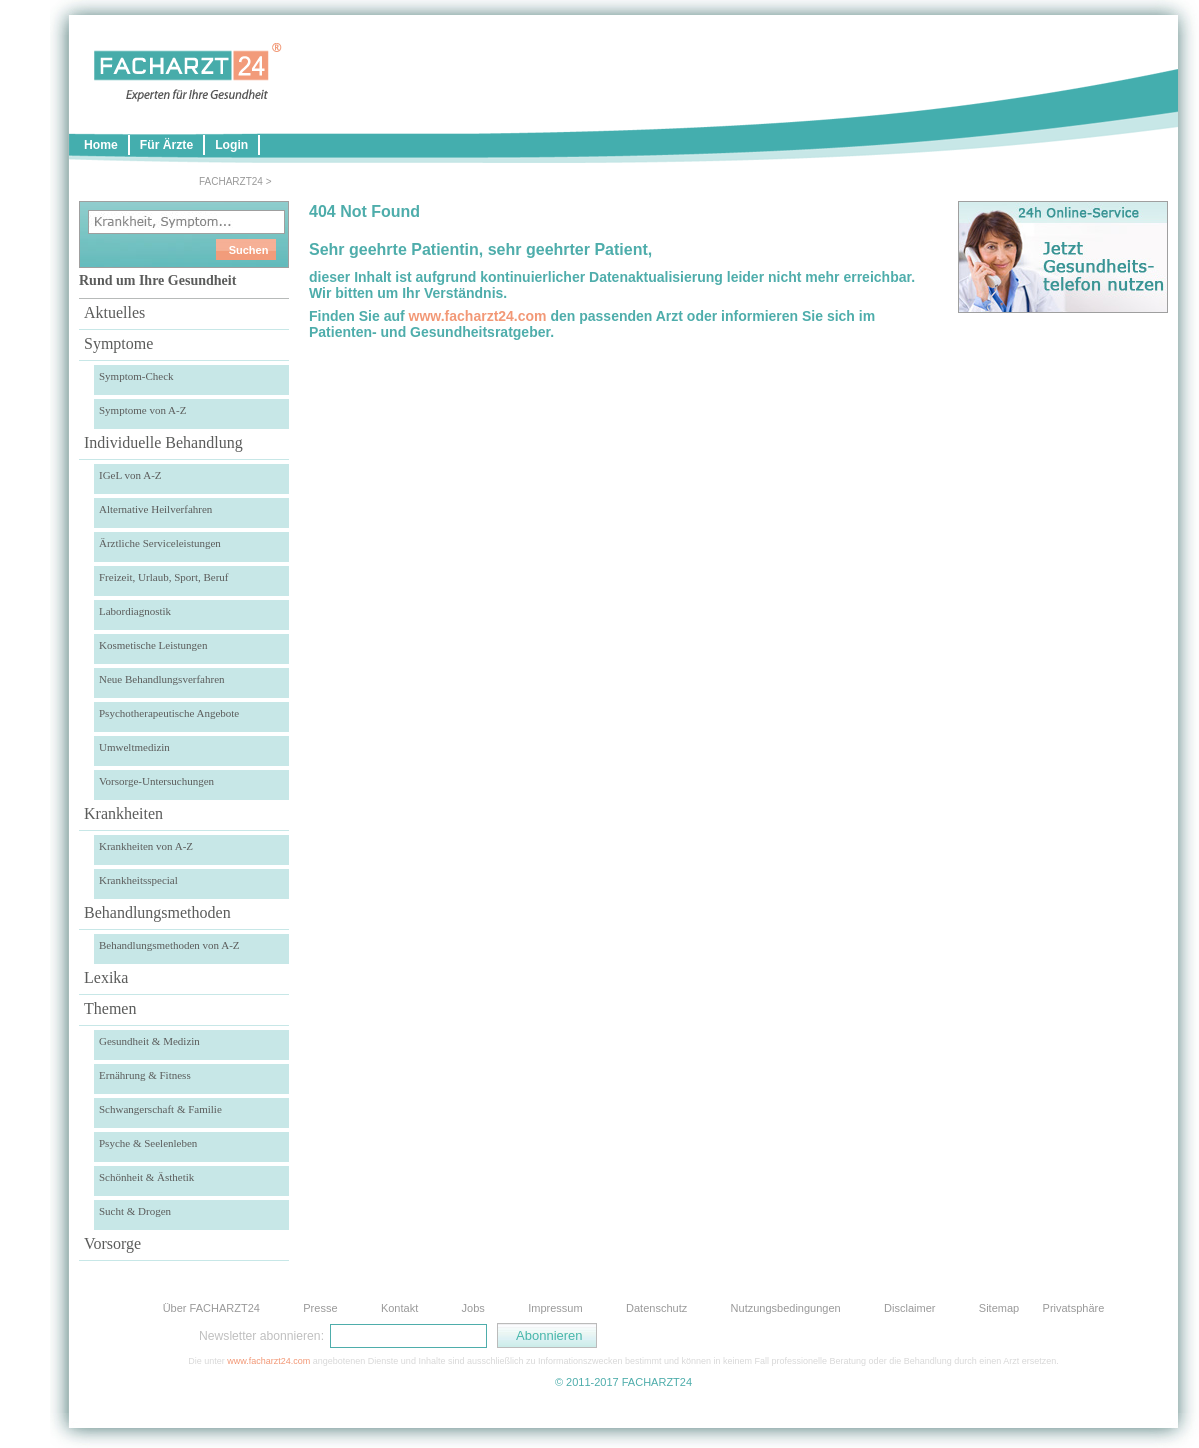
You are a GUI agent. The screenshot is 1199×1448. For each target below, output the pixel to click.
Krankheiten (123, 813)
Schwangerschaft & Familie (160, 1109)
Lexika (106, 977)
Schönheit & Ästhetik (146, 1177)
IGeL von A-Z (130, 475)
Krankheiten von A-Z (146, 846)
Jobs (473, 1308)
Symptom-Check (136, 376)
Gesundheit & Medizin (149, 1041)
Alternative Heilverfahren (155, 509)
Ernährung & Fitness (145, 1075)
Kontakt (399, 1308)
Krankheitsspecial (138, 880)
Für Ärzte (166, 145)
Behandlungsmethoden (157, 912)
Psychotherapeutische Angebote (169, 713)
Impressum (555, 1308)
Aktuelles (114, 312)
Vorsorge (112, 1243)
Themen (110, 1008)
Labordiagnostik (135, 611)
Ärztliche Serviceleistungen (160, 543)
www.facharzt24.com (478, 316)
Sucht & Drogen (135, 1211)
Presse (320, 1308)
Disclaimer (909, 1308)
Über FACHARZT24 (211, 1308)
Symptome (118, 343)
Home (101, 145)
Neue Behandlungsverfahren (162, 679)
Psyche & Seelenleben (148, 1143)
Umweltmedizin (134, 747)
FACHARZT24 (231, 181)
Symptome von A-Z (142, 410)
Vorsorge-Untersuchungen (156, 781)
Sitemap (999, 1308)
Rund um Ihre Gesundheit (157, 280)
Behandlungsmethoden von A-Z (169, 945)
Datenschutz (656, 1308)
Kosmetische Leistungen (153, 645)
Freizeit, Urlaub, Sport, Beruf (164, 577)
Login (231, 145)
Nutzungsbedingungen (786, 1308)
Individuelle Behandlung (163, 442)
